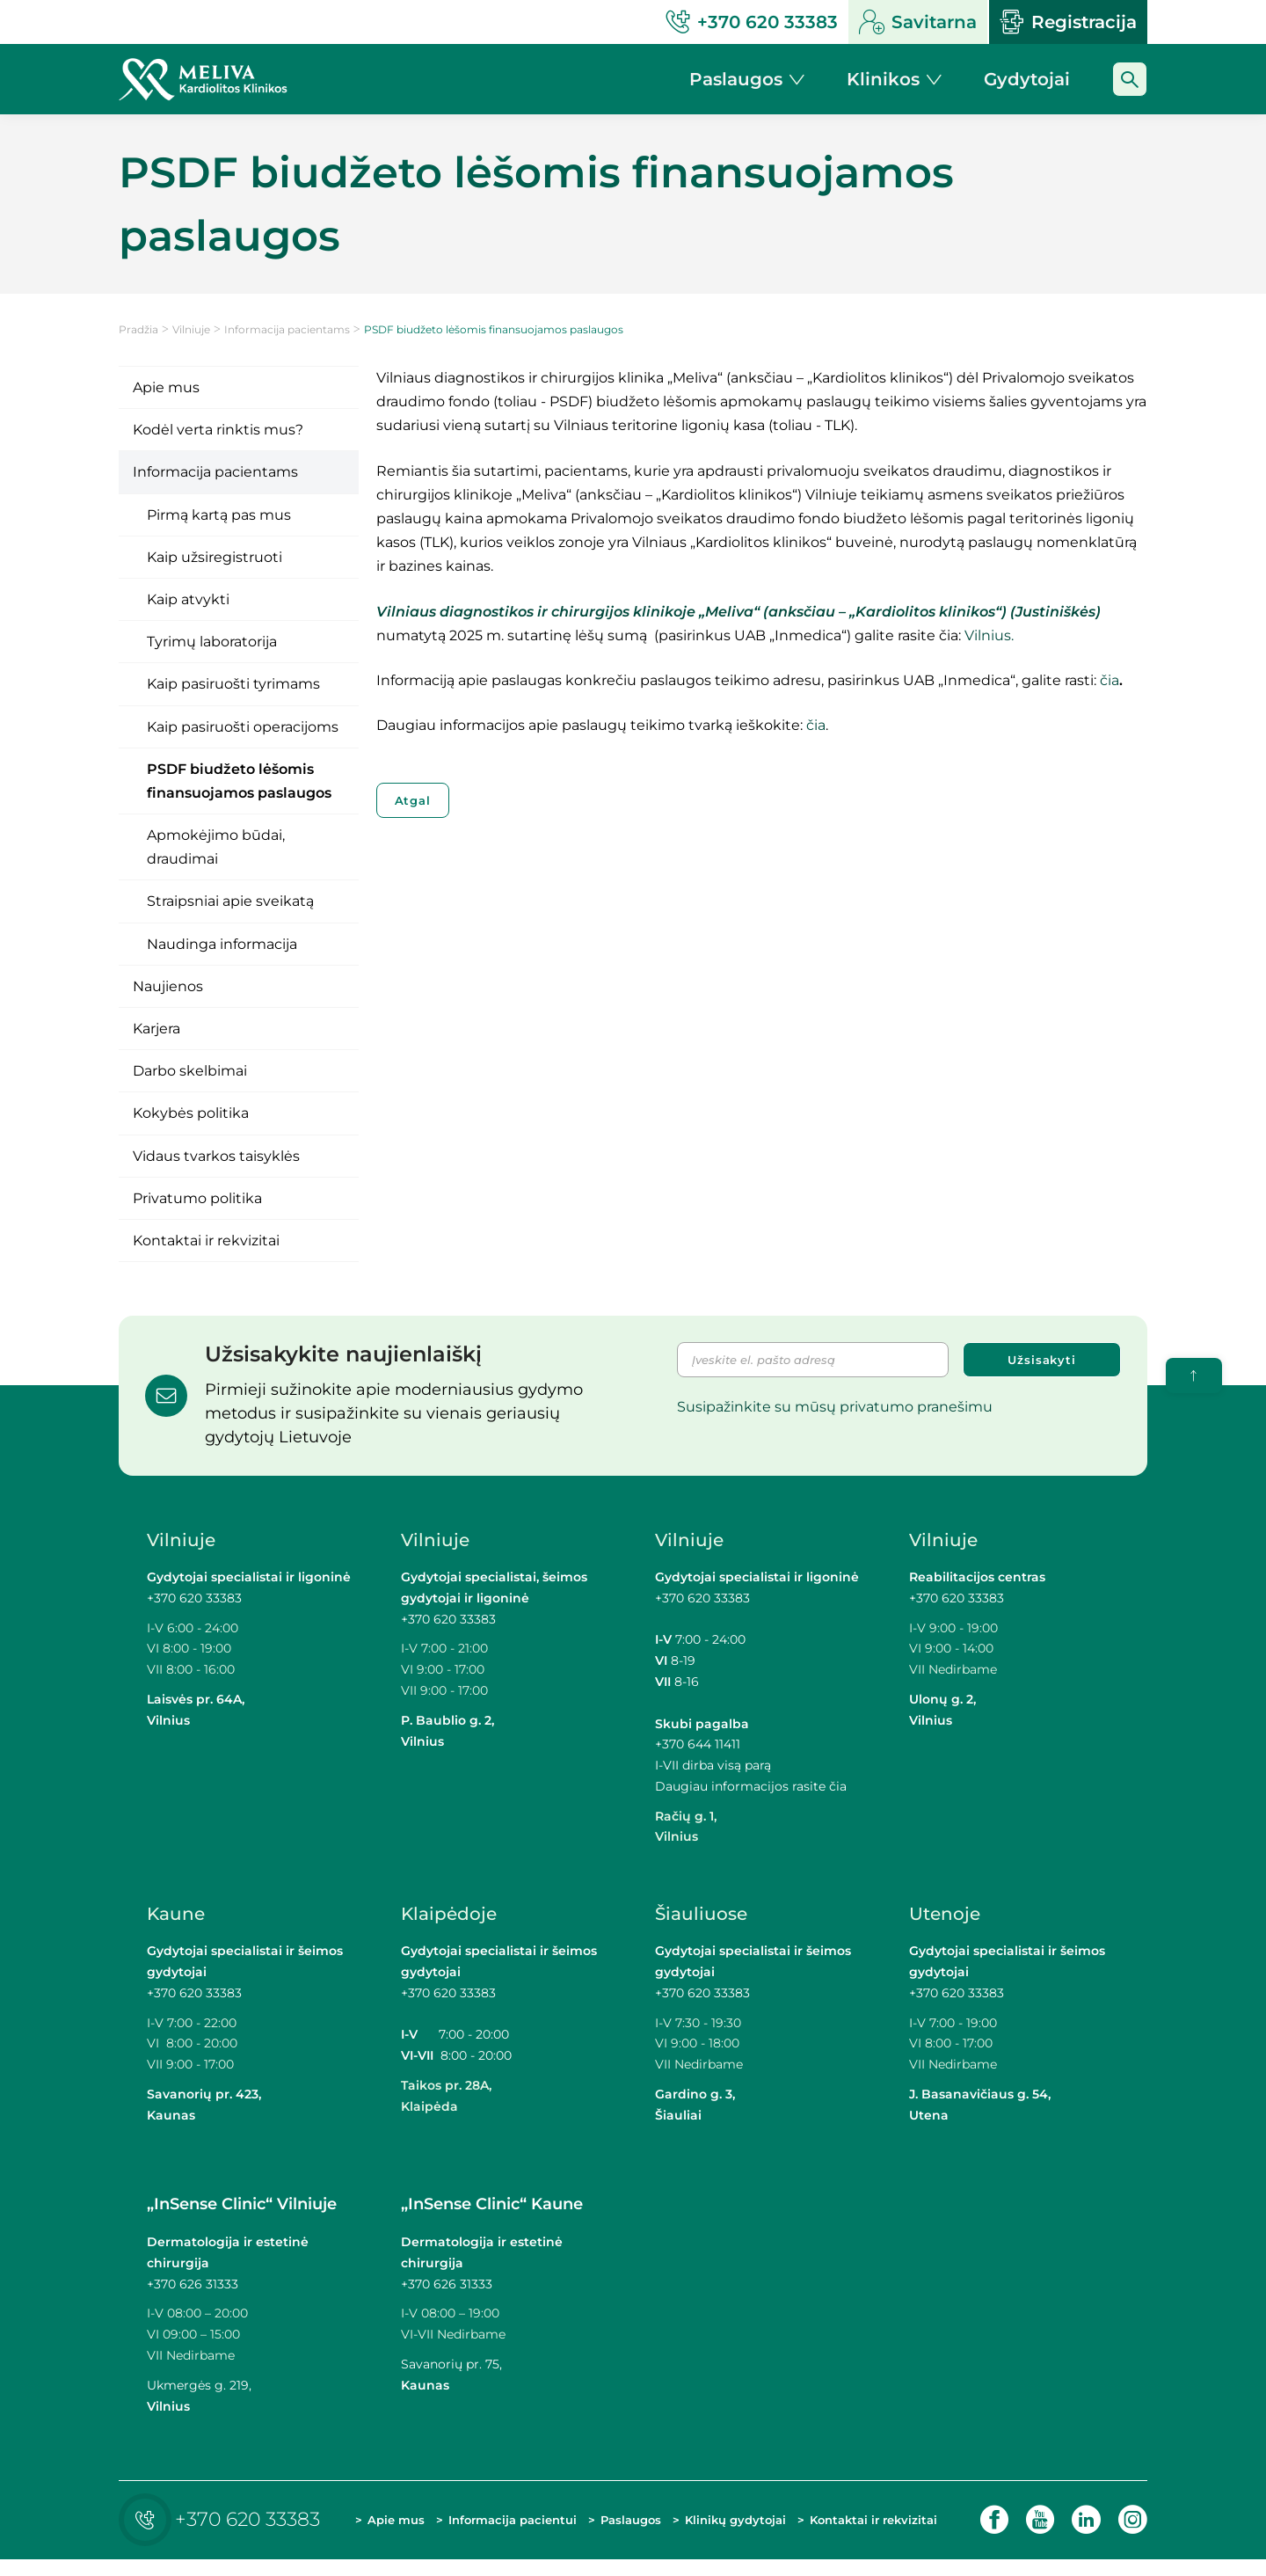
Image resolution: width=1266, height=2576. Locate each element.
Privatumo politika (197, 1198)
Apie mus (166, 387)
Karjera (156, 1028)
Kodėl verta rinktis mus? (218, 429)
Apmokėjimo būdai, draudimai (216, 847)
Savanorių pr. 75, (453, 2364)
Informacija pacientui (481, 2526)
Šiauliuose (701, 1913)
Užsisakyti (1042, 1360)
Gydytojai (1027, 79)
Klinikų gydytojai (711, 2526)
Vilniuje (191, 329)
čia (1109, 680)
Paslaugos (629, 2528)
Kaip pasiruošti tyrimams (233, 683)
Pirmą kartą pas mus (219, 515)
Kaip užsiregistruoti (214, 557)
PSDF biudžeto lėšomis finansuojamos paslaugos (239, 781)
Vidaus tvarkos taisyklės (216, 1156)
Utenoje (944, 1913)
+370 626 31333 (192, 2284)
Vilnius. (989, 635)
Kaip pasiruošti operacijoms (242, 727)
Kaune (176, 1913)
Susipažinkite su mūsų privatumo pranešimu (835, 1406)
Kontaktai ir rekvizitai (206, 1240)
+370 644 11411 (697, 1744)
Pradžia (138, 329)
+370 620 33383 (194, 1598)
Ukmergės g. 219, (199, 2385)
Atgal (413, 800)
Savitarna (918, 22)
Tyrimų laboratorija (212, 641)
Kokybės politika (191, 1113)
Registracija (1068, 22)
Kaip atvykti (188, 599)
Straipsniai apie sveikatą (230, 901)
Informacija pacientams (287, 329)
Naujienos (168, 986)
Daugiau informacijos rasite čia (751, 1786)
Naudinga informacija (222, 944)
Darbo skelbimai (190, 1070)
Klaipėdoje (449, 1913)
